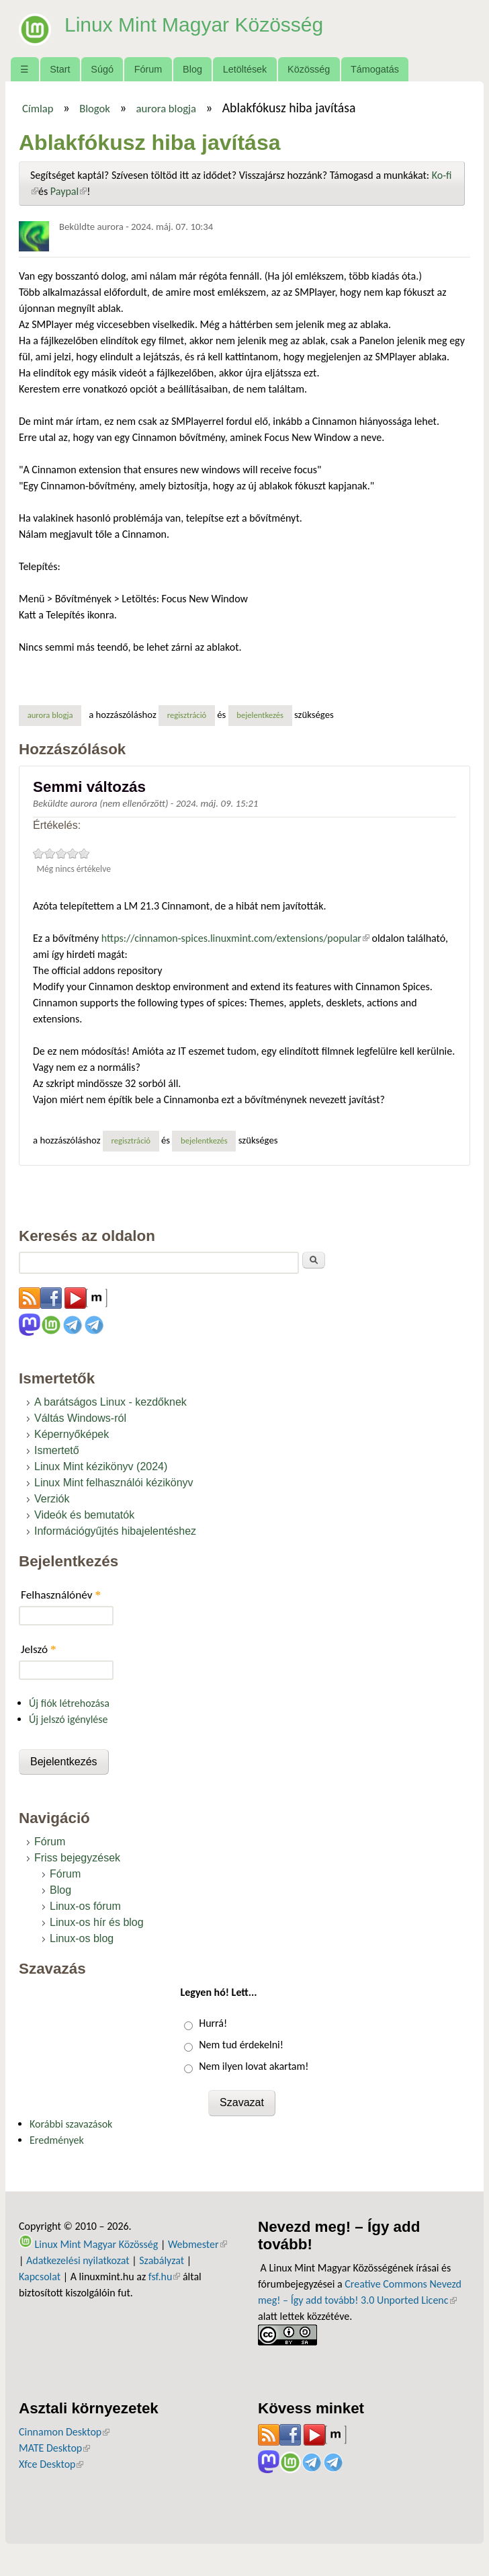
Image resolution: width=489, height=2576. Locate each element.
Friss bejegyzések (77, 1857)
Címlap (38, 108)
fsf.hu (164, 2276)
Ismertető (56, 1450)
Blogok (94, 108)
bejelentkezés (259, 715)
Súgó (102, 69)
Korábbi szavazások (71, 2124)
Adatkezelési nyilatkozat (78, 2260)
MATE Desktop (54, 2448)
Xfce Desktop (51, 2464)
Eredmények (57, 2140)
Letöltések (245, 69)
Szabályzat (161, 2260)
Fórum (148, 69)
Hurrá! (213, 2023)
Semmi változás (89, 786)
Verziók (51, 1498)
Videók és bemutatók (84, 1515)
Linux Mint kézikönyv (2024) (100, 1466)
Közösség (308, 69)
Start (60, 69)
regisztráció (187, 715)
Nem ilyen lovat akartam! (253, 2066)
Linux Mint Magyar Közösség (202, 24)
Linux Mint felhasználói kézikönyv (113, 1482)
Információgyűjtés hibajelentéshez (115, 1531)
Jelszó (38, 1649)
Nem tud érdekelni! (241, 2044)
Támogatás (375, 69)
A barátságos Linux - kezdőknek (110, 1402)
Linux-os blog (82, 1938)
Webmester (197, 2244)
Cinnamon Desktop (64, 2431)
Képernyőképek (71, 1434)
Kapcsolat (39, 2276)
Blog (192, 69)
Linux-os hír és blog (97, 1922)
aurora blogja (166, 108)
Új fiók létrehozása (69, 1703)
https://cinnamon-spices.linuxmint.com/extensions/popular (235, 938)
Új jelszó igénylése (68, 1719)
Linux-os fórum (85, 1906)
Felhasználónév (61, 1595)
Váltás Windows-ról (80, 1418)
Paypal (68, 191)
